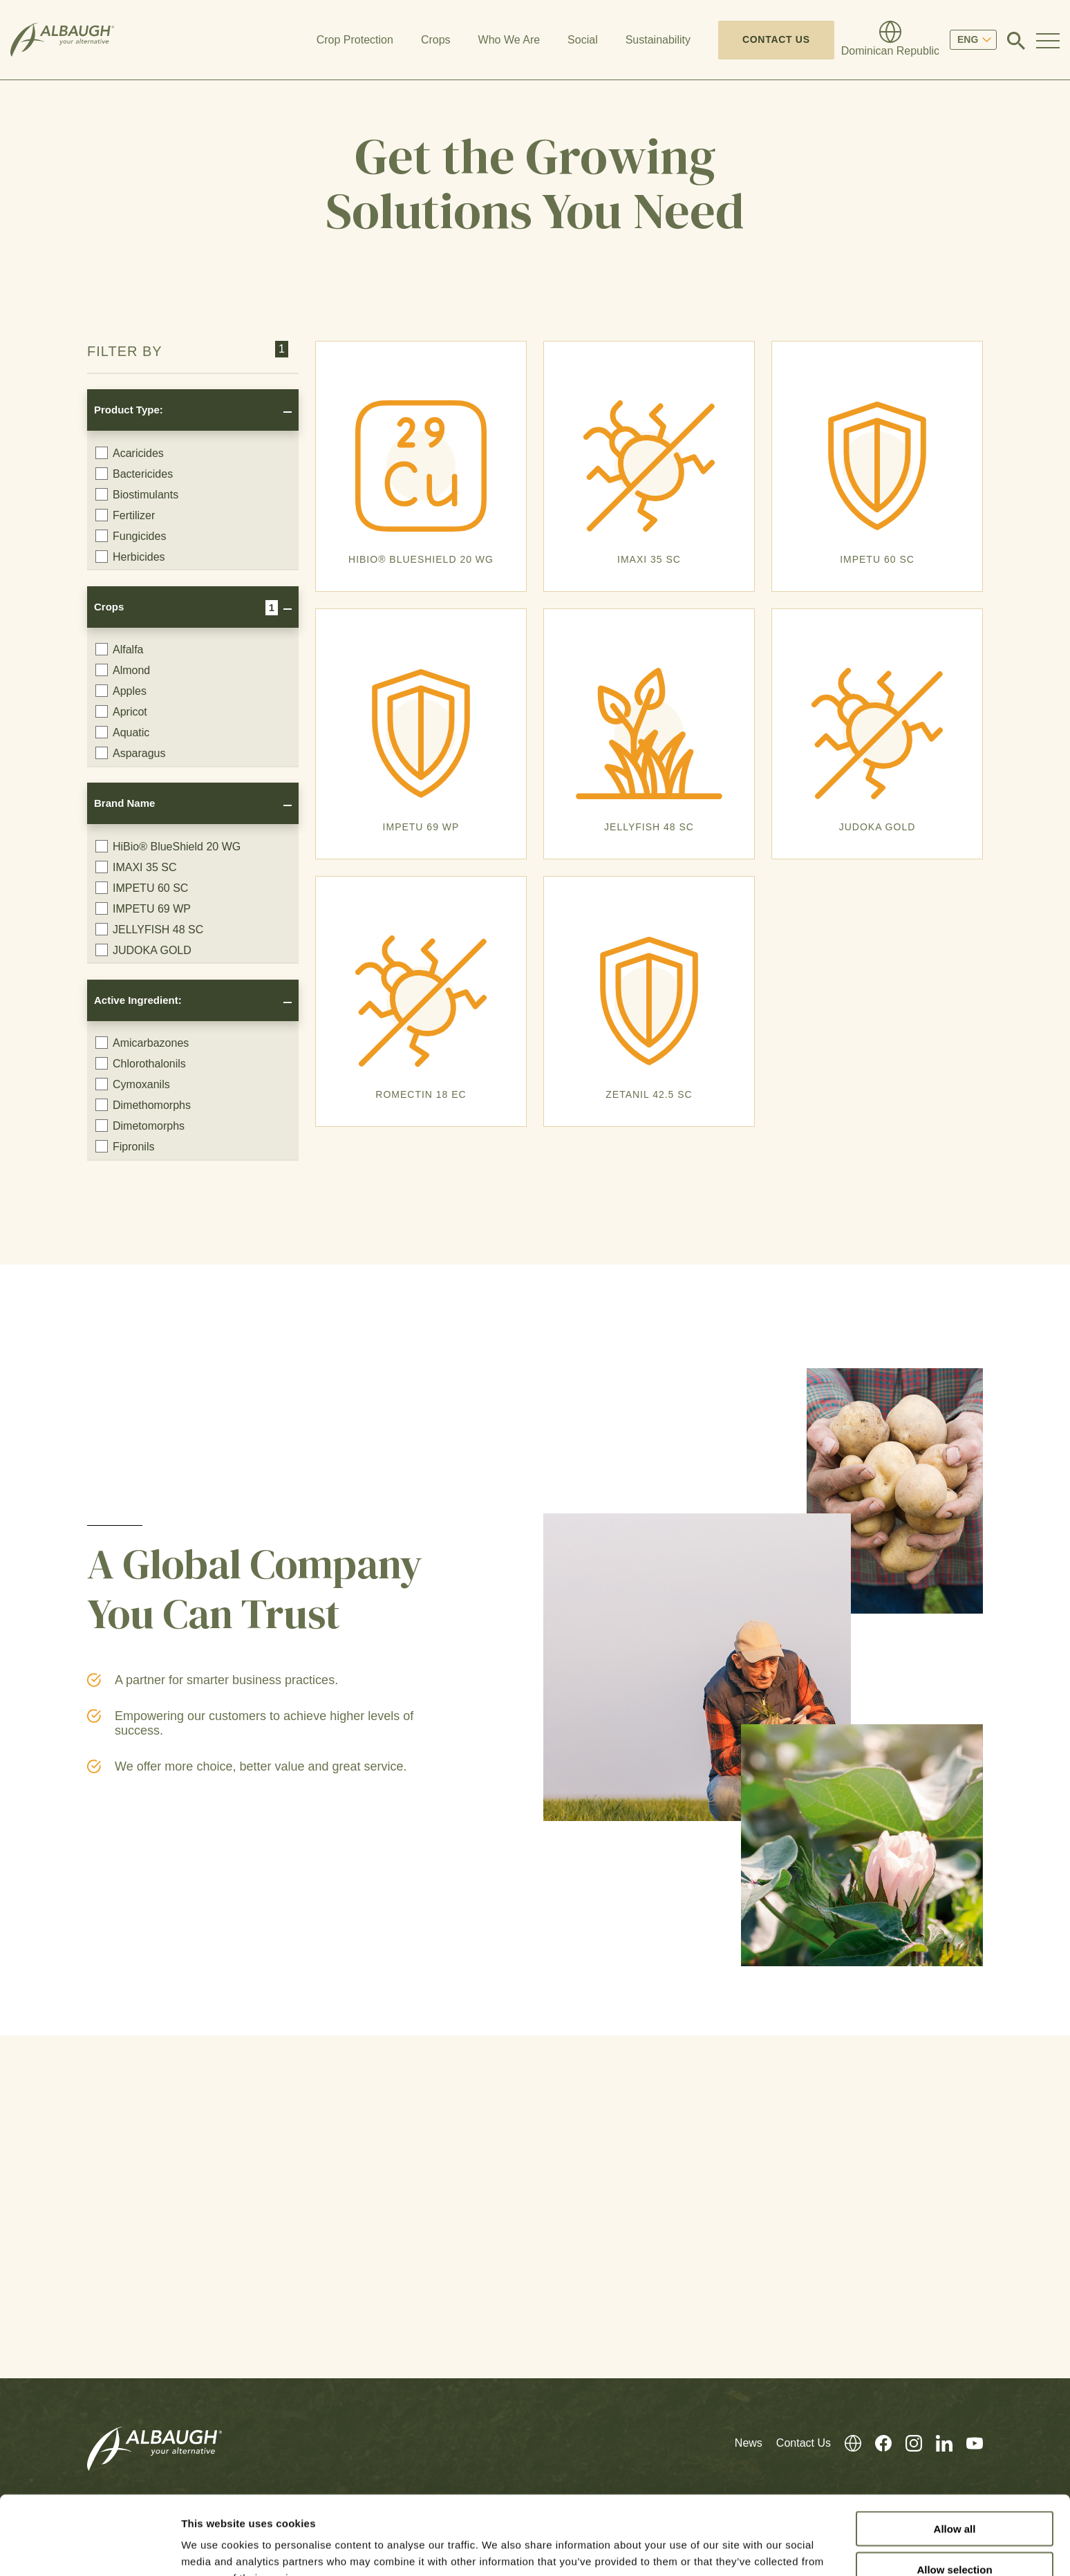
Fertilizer (125, 515)
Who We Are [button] (509, 40)
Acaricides (129, 453)
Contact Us (776, 39)
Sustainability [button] (658, 40)
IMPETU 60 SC (141, 887)
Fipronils (124, 1146)
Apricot (121, 711)
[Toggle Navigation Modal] (1048, 40)
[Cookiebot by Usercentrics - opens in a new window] (89, 2549)
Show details (725, 2549)
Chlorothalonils (140, 1063)
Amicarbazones (142, 1042)
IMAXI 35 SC (135, 867)
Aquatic (122, 732)
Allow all (955, 2455)
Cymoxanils (132, 1084)
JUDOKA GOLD (143, 950)
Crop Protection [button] (355, 40)
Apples (121, 690)
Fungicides (130, 536)
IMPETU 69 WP (143, 908)
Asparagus (130, 753)
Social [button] (582, 40)
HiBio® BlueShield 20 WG (168, 846)
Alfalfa (119, 649)
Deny (955, 2536)
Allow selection (954, 2495)
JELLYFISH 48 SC (149, 929)
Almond (122, 670)
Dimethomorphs (143, 1105)
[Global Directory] (890, 40)
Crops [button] (436, 40)
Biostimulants (136, 494)
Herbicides (130, 556)
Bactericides (134, 473)
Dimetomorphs (140, 1125)
